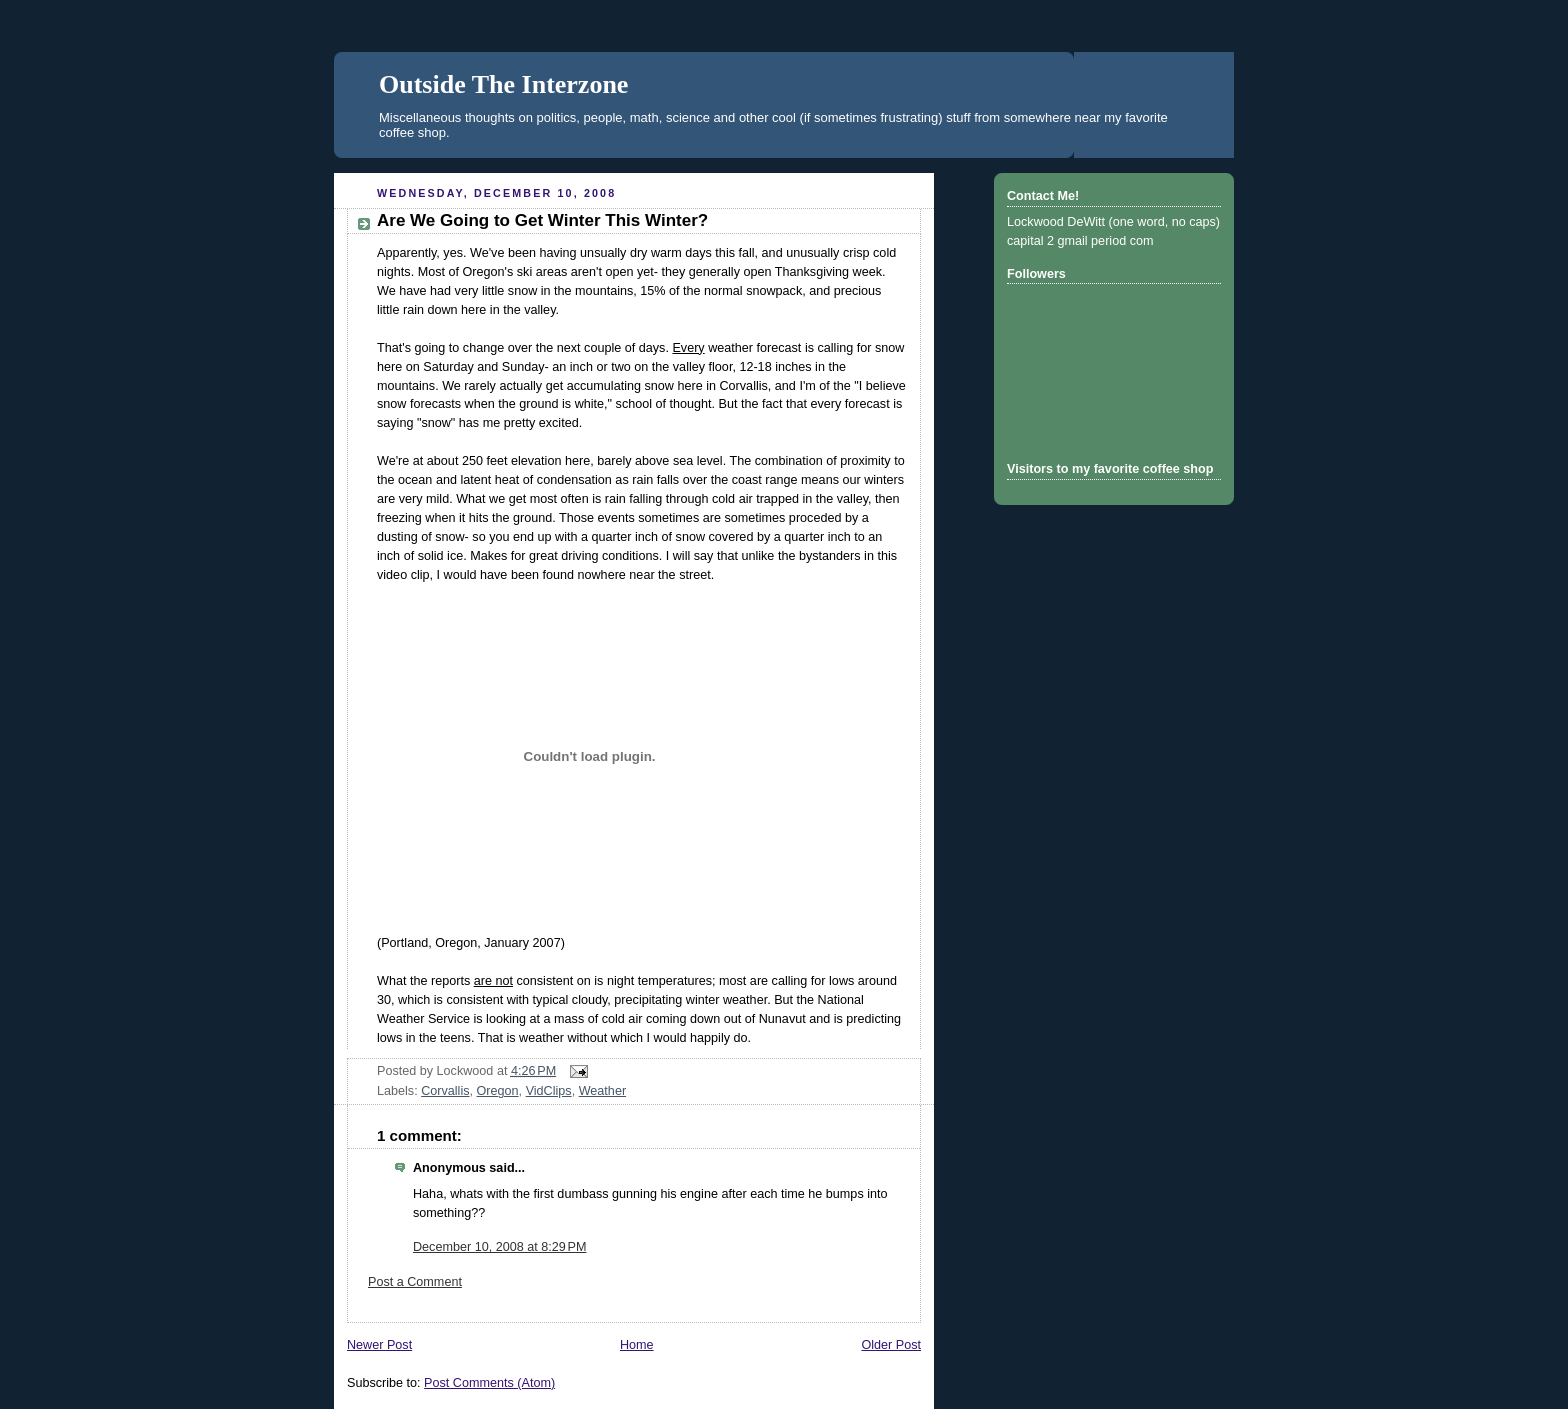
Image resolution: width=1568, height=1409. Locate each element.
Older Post (891, 1345)
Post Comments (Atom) (489, 1383)
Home (637, 1345)
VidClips (549, 1091)
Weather (602, 1091)
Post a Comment (415, 1282)
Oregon (498, 1091)
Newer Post (379, 1345)
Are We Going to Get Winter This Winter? (542, 220)
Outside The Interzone (503, 84)
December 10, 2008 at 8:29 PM (499, 1247)
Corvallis (445, 1091)
